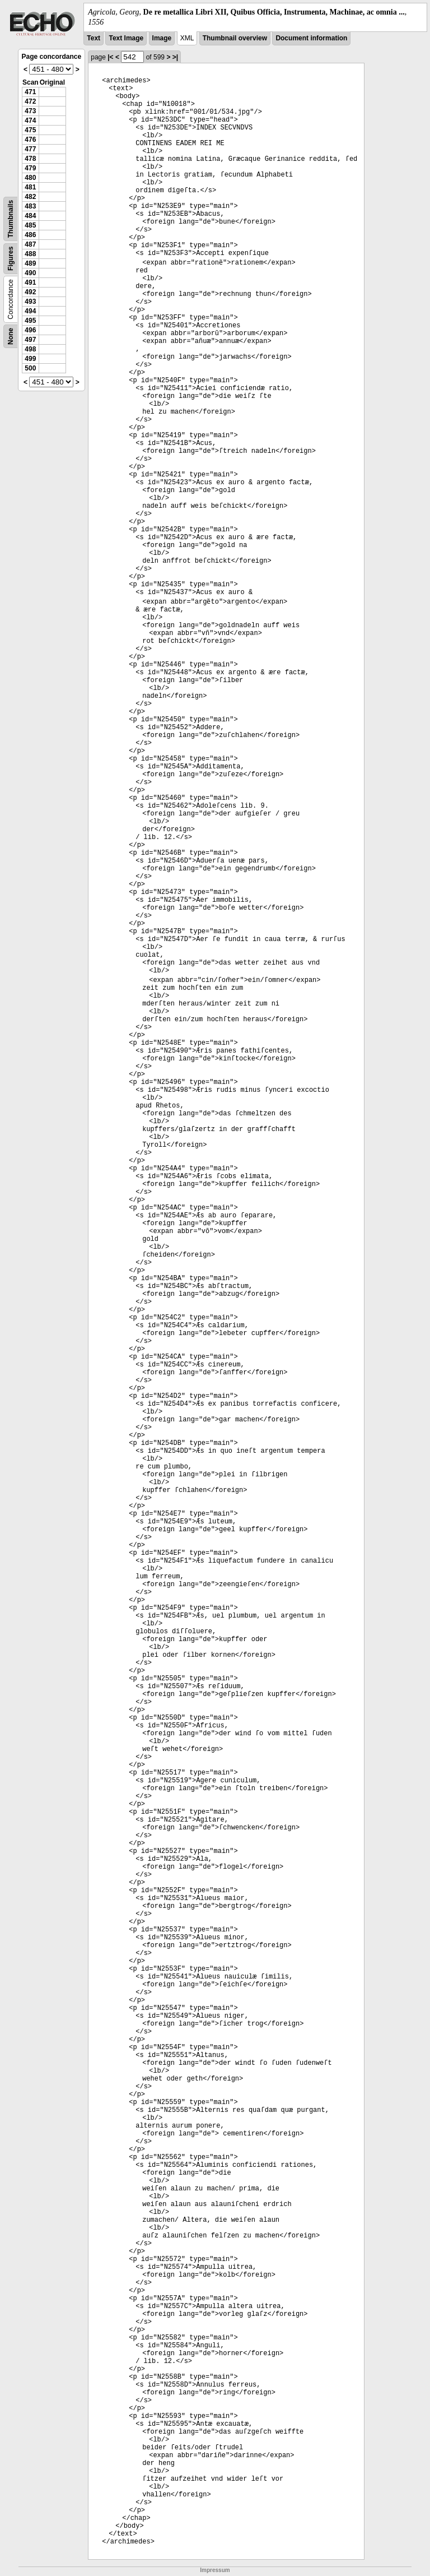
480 (30, 178)
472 (30, 101)
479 (30, 168)
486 (30, 235)
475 (30, 130)
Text (93, 38)
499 (30, 359)
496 (30, 330)
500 (30, 368)
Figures (11, 259)
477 (30, 149)
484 (30, 216)
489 (30, 263)
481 (30, 187)
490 (30, 273)
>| (175, 57)
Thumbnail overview (235, 38)
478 (30, 159)
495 (30, 321)
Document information (311, 38)
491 (30, 282)
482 (30, 197)
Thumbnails (11, 219)
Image (162, 38)
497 (30, 340)
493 (30, 301)
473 (30, 111)
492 (30, 292)
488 (30, 254)
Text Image (126, 38)
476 (30, 139)
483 (30, 206)
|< (110, 57)
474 (30, 120)
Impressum (215, 2570)
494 (30, 311)
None (11, 336)
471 (30, 92)
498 (30, 349)
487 (30, 244)
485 (30, 225)
